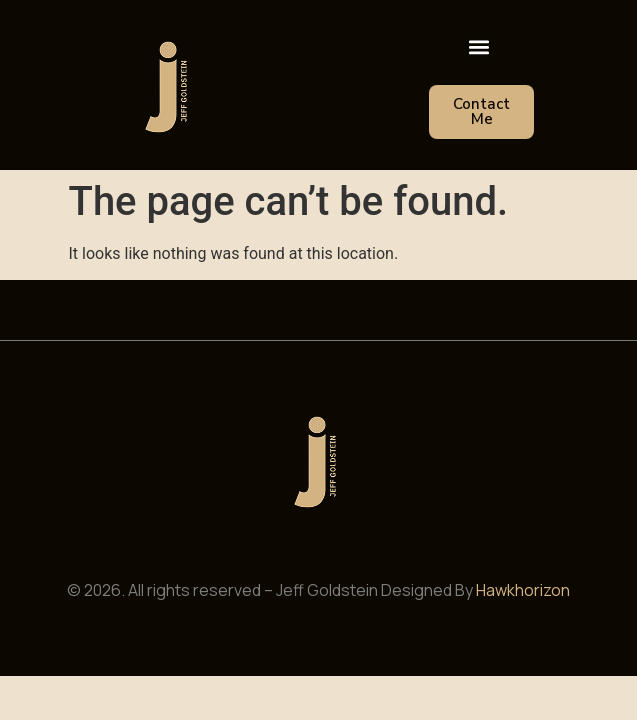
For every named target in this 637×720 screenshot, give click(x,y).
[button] (478, 47)
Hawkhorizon (523, 590)
